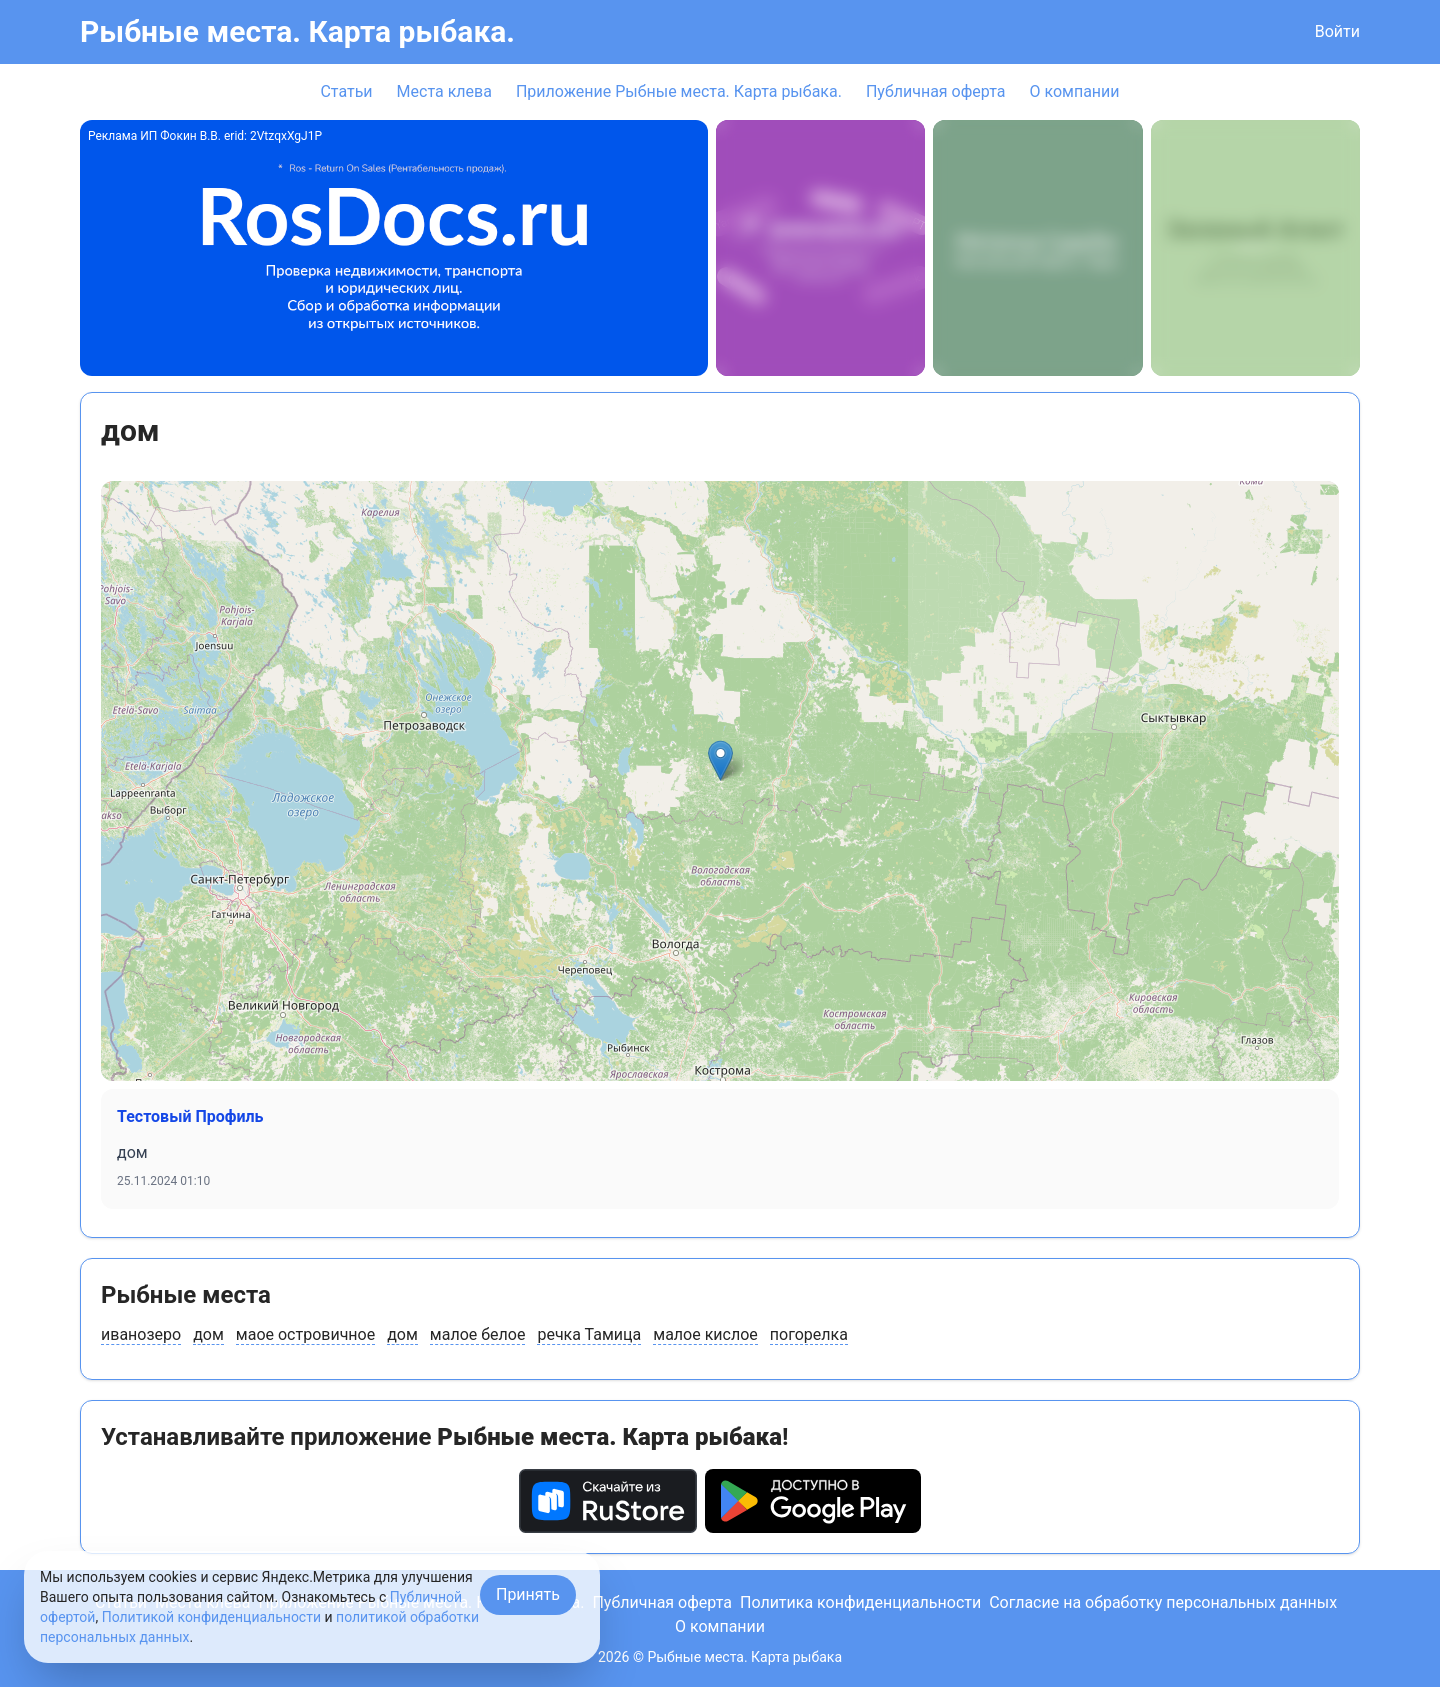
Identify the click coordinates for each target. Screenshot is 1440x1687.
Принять (528, 1594)
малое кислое (705, 1334)
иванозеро (141, 1334)
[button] (720, 760)
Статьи (346, 91)
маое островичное (305, 1334)
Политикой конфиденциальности (211, 1617)
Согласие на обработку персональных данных (1163, 1602)
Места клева (444, 91)
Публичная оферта (936, 91)
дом (208, 1334)
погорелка (809, 1334)
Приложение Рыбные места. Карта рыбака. (679, 91)
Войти (1337, 31)
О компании (1074, 91)
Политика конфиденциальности (860, 1602)
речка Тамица (589, 1334)
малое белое (478, 1334)
